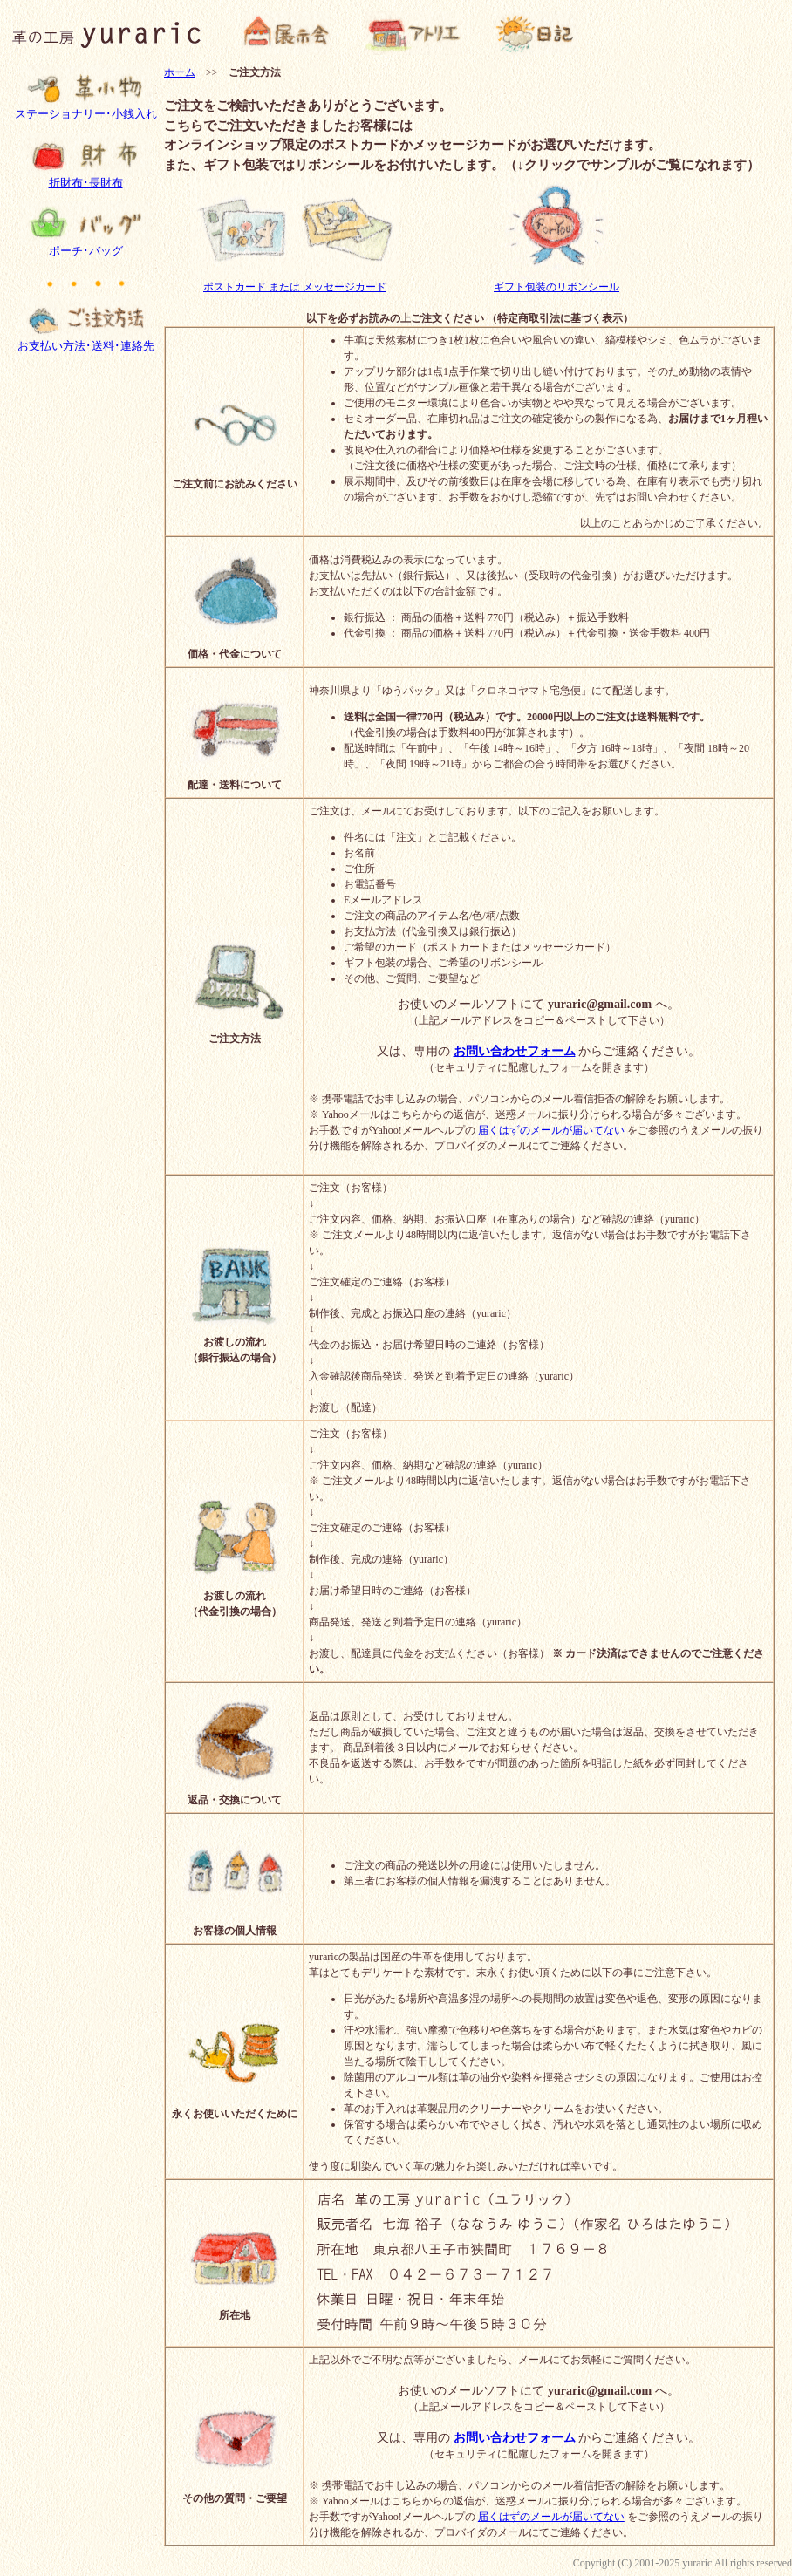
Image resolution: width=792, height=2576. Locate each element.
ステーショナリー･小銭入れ (86, 109)
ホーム (179, 72)
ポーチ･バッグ (85, 246)
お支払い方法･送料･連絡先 (85, 341)
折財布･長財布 (85, 178)
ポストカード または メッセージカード (294, 281)
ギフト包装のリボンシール (556, 281)
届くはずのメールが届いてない (551, 1130)
